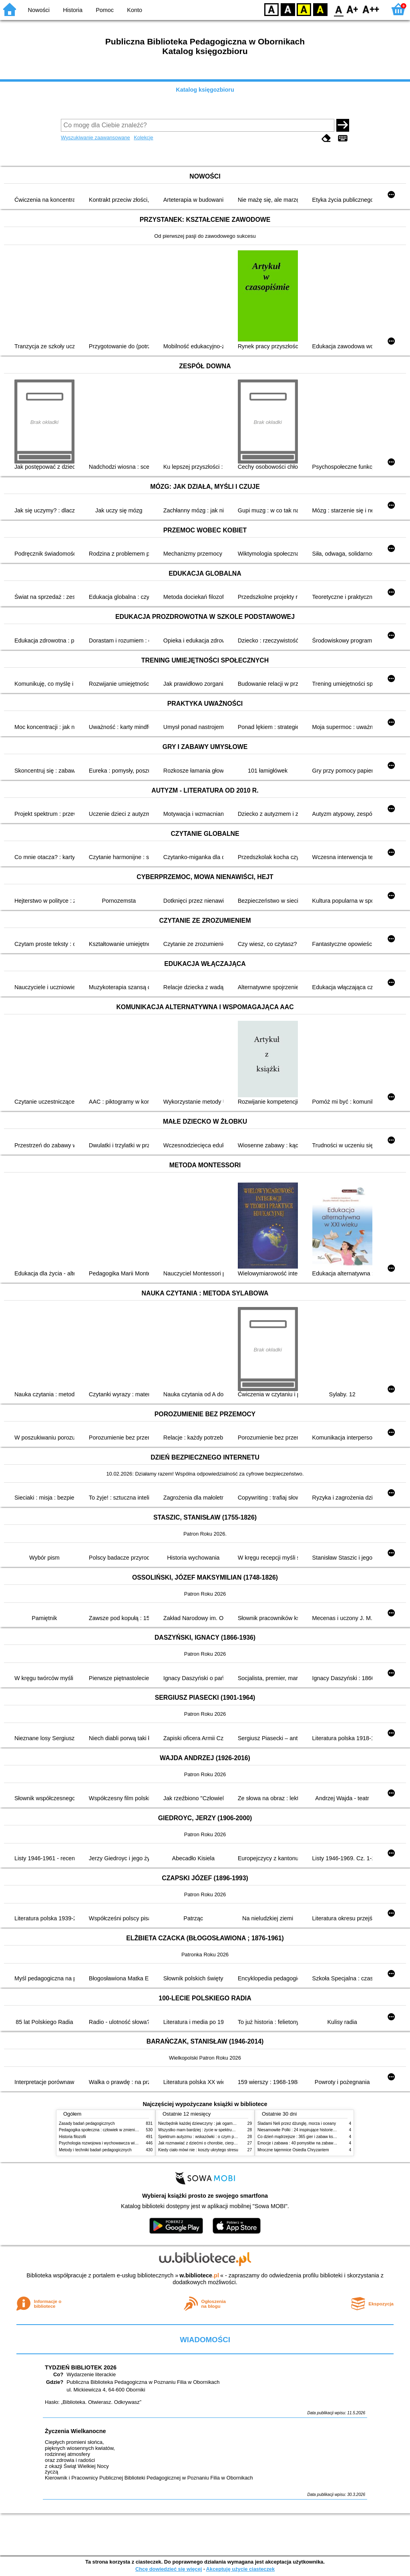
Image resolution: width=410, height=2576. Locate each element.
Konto (134, 10)
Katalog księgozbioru (205, 89)
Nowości (39, 10)
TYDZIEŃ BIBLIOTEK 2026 (81, 2367)
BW (288, 9)
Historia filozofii (72, 2136)
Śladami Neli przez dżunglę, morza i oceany (296, 2123)
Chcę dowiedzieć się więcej (168, 2569)
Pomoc (105, 10)
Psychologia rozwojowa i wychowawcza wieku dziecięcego (111, 2143)
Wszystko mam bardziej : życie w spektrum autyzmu (204, 2130)
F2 (371, 9)
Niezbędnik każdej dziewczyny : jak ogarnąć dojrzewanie (208, 2123)
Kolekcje (143, 138)
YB (303, 9)
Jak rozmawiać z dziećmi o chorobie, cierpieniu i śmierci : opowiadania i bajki (226, 2143)
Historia (72, 10)
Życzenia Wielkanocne (75, 2431)
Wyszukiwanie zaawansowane (95, 138)
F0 (338, 9)
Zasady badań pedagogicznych (87, 2123)
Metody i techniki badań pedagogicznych (95, 2150)
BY (320, 9)
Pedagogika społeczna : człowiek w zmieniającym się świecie (113, 2130)
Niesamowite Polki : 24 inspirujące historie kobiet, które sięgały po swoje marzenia (330, 2130)
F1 (352, 9)
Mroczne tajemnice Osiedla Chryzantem (293, 2150)
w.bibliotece (199, 2275)
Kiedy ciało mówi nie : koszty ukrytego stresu (198, 2150)
